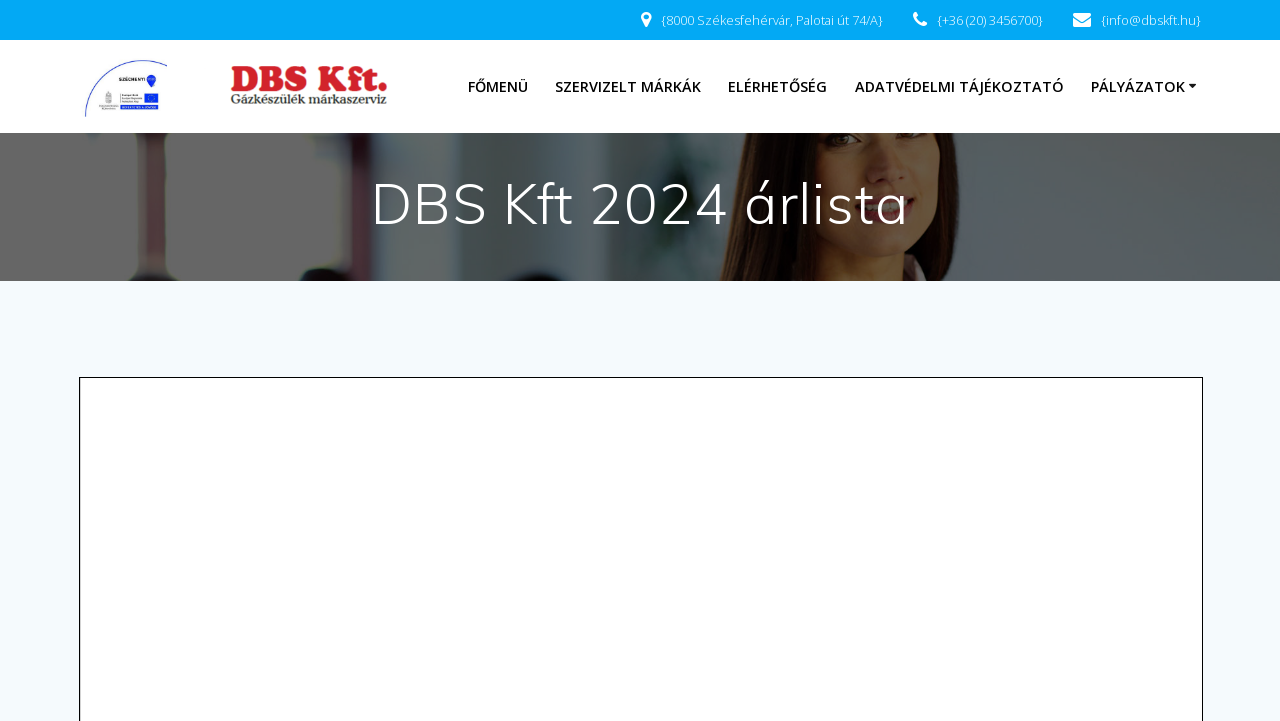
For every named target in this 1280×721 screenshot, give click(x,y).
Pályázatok (1138, 86)
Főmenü (498, 86)
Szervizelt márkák (628, 86)
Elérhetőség (777, 86)
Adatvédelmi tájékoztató (959, 86)
